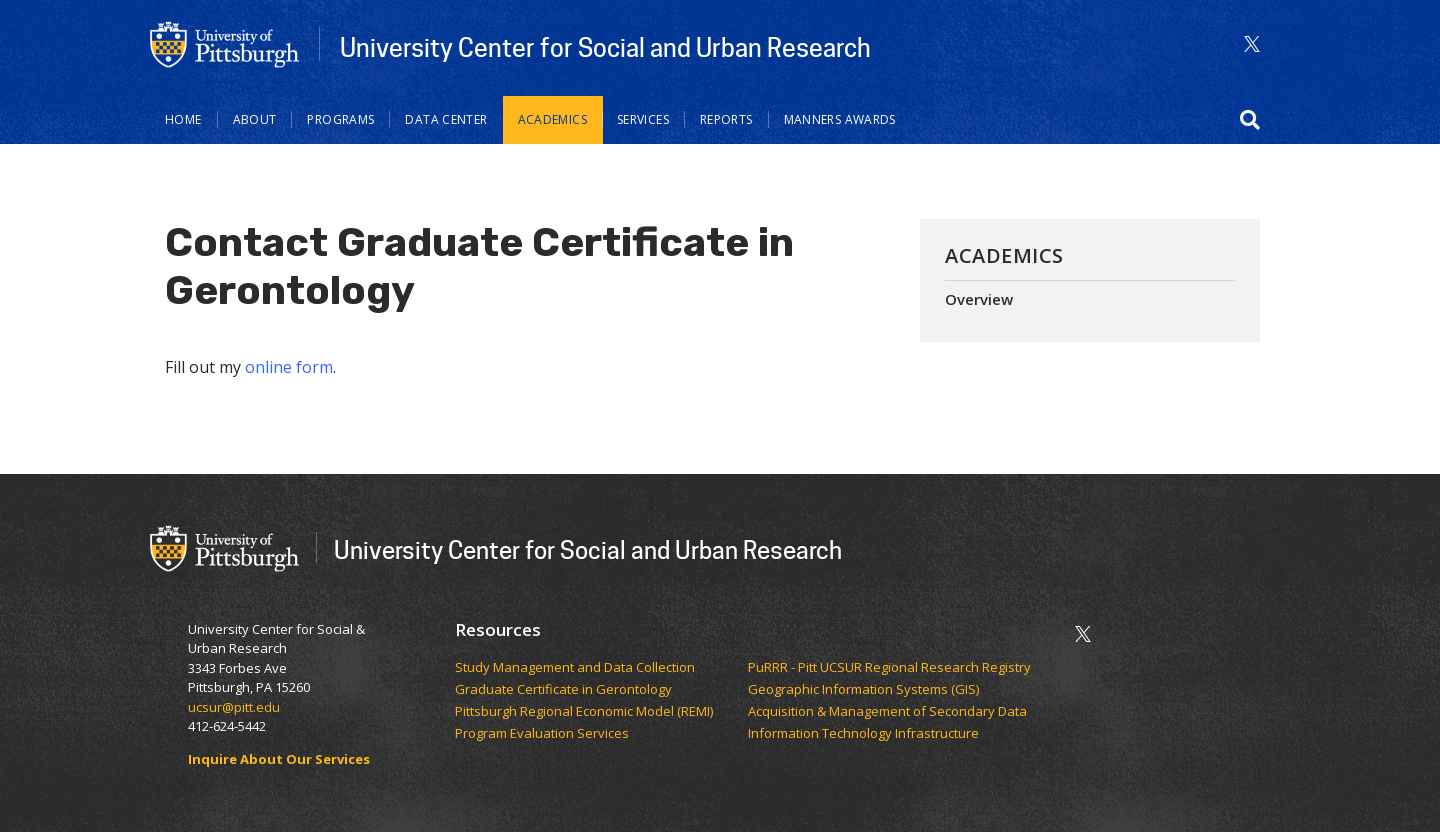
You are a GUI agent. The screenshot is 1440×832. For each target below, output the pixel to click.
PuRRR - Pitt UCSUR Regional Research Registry (891, 668)
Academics (552, 119)
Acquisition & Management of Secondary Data (889, 712)
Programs (340, 119)
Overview (979, 299)
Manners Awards (840, 119)
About (255, 119)
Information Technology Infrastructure (863, 734)
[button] (1250, 120)
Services (643, 119)
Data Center (446, 119)
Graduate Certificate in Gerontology (565, 690)
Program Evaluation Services (543, 734)
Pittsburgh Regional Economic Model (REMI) (585, 712)
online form (289, 367)
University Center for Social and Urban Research (605, 47)
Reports (726, 119)
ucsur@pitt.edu (235, 707)
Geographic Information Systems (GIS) (865, 690)
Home (183, 119)
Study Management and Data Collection (575, 668)
